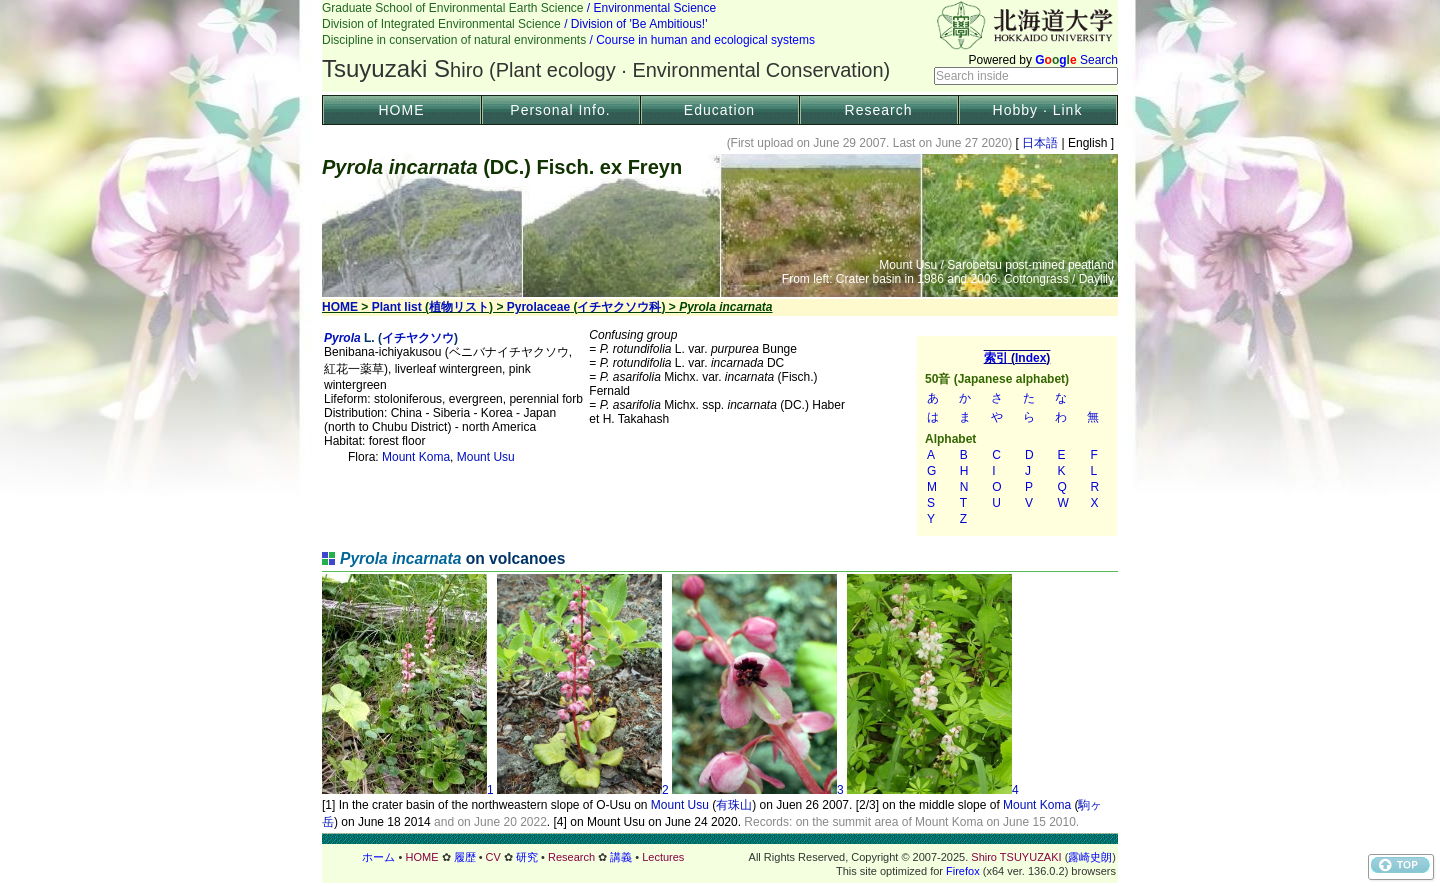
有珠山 (734, 805)
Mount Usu (486, 457)
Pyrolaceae (538, 307)
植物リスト (459, 307)
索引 (1017, 436)
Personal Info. (560, 110)
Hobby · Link (1038, 110)
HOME (402, 110)
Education (719, 110)
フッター (720, 857)
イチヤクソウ (418, 338)
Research (879, 110)
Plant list (397, 307)
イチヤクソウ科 (619, 307)
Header (720, 46)
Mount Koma (416, 457)
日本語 (1040, 143)
